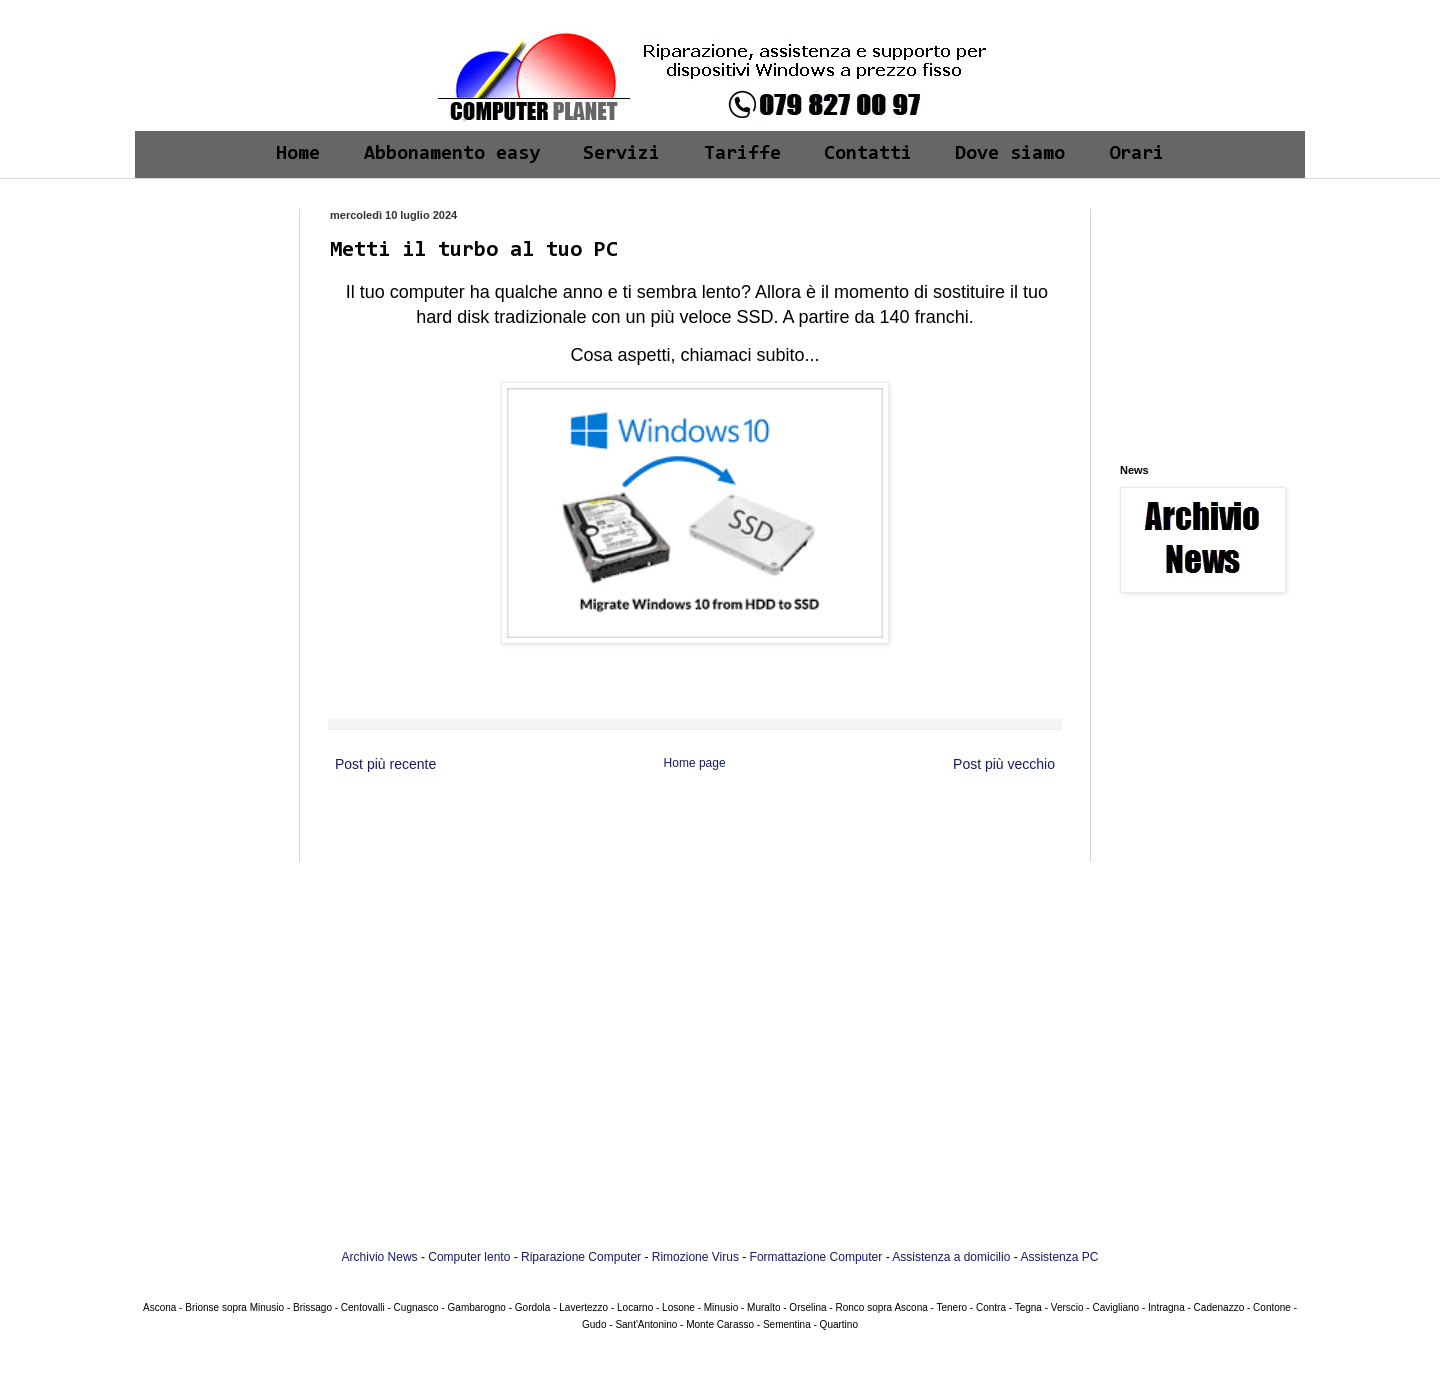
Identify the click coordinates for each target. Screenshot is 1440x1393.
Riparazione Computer (581, 1257)
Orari (1136, 154)
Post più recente (385, 764)
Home (298, 154)
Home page (695, 763)
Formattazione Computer (816, 1257)
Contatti (868, 154)
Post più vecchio (1004, 764)
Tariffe (742, 154)
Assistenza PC (1059, 1257)
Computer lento (469, 1257)
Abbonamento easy (452, 154)
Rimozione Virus (695, 1257)
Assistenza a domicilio (951, 1257)
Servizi (621, 154)
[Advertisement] (212, 271)
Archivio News (380, 1257)
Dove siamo (1010, 154)
